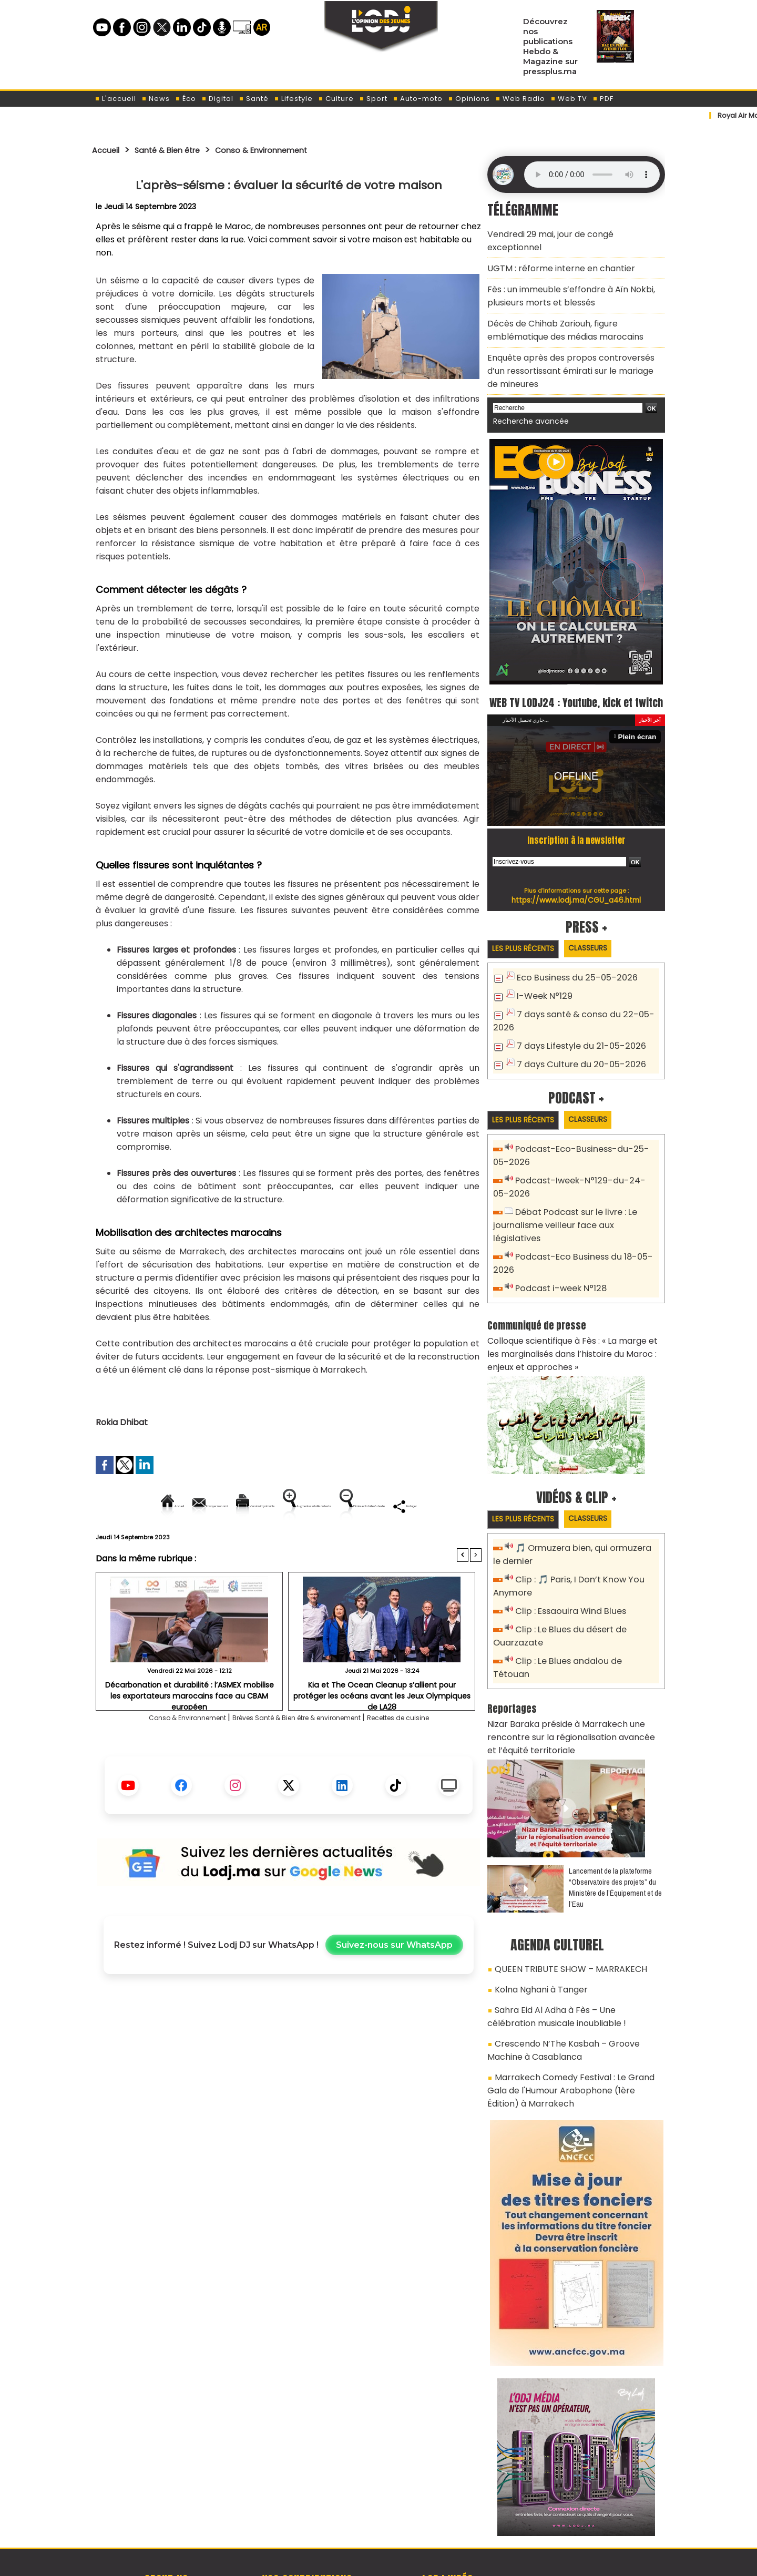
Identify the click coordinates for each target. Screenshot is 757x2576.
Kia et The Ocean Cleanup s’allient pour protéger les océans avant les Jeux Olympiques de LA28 (382, 1725)
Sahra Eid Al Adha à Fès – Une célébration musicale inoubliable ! (566, 1942)
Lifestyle (293, 99)
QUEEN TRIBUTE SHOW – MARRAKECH (559, 1900)
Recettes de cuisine (432, 1753)
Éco (185, 99)
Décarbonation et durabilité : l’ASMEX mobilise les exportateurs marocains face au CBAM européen (189, 1725)
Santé (254, 99)
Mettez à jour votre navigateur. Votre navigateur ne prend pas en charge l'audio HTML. (592, 174)
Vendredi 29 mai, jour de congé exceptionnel (569, 233)
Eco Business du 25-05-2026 (571, 966)
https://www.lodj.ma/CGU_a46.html (576, 887)
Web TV (568, 99)
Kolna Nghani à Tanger (536, 1918)
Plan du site (351, 2562)
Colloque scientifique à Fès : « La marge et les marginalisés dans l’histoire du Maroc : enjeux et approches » (574, 1313)
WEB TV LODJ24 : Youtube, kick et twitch (576, 678)
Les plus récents (527, 936)
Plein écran (639, 724)
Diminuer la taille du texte (262, 1542)
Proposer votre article (307, 2513)
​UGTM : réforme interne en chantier (552, 252)
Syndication (404, 2562)
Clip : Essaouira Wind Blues (566, 1566)
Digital (217, 99)
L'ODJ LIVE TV (447, 2513)
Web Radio (520, 99)
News (155, 99)
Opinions (469, 99)
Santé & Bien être (179, 150)
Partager (356, 1542)
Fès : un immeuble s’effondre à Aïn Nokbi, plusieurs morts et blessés (562, 276)
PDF (602, 99)
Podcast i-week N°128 (557, 1252)
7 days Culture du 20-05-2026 (575, 1047)
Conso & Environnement (289, 150)
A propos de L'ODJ (166, 2513)
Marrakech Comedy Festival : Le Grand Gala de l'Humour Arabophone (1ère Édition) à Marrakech (570, 2006)
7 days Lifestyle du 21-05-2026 (575, 1030)
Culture (336, 99)
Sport (373, 99)
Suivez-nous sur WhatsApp (394, 1981)
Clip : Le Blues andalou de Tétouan (582, 1613)
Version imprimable (293, 1506)
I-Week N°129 (542, 983)
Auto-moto (418, 99)
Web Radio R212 (593, 2517)
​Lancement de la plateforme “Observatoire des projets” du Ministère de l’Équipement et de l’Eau (615, 1819)
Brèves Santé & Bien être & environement (300, 1753)
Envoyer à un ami (194, 1506)
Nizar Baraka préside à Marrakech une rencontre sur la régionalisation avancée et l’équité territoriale (575, 1672)
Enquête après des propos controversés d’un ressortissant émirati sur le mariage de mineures (569, 341)
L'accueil (115, 99)
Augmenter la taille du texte (415, 1506)
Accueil (108, 150)
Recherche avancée (525, 388)
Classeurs (601, 936)
